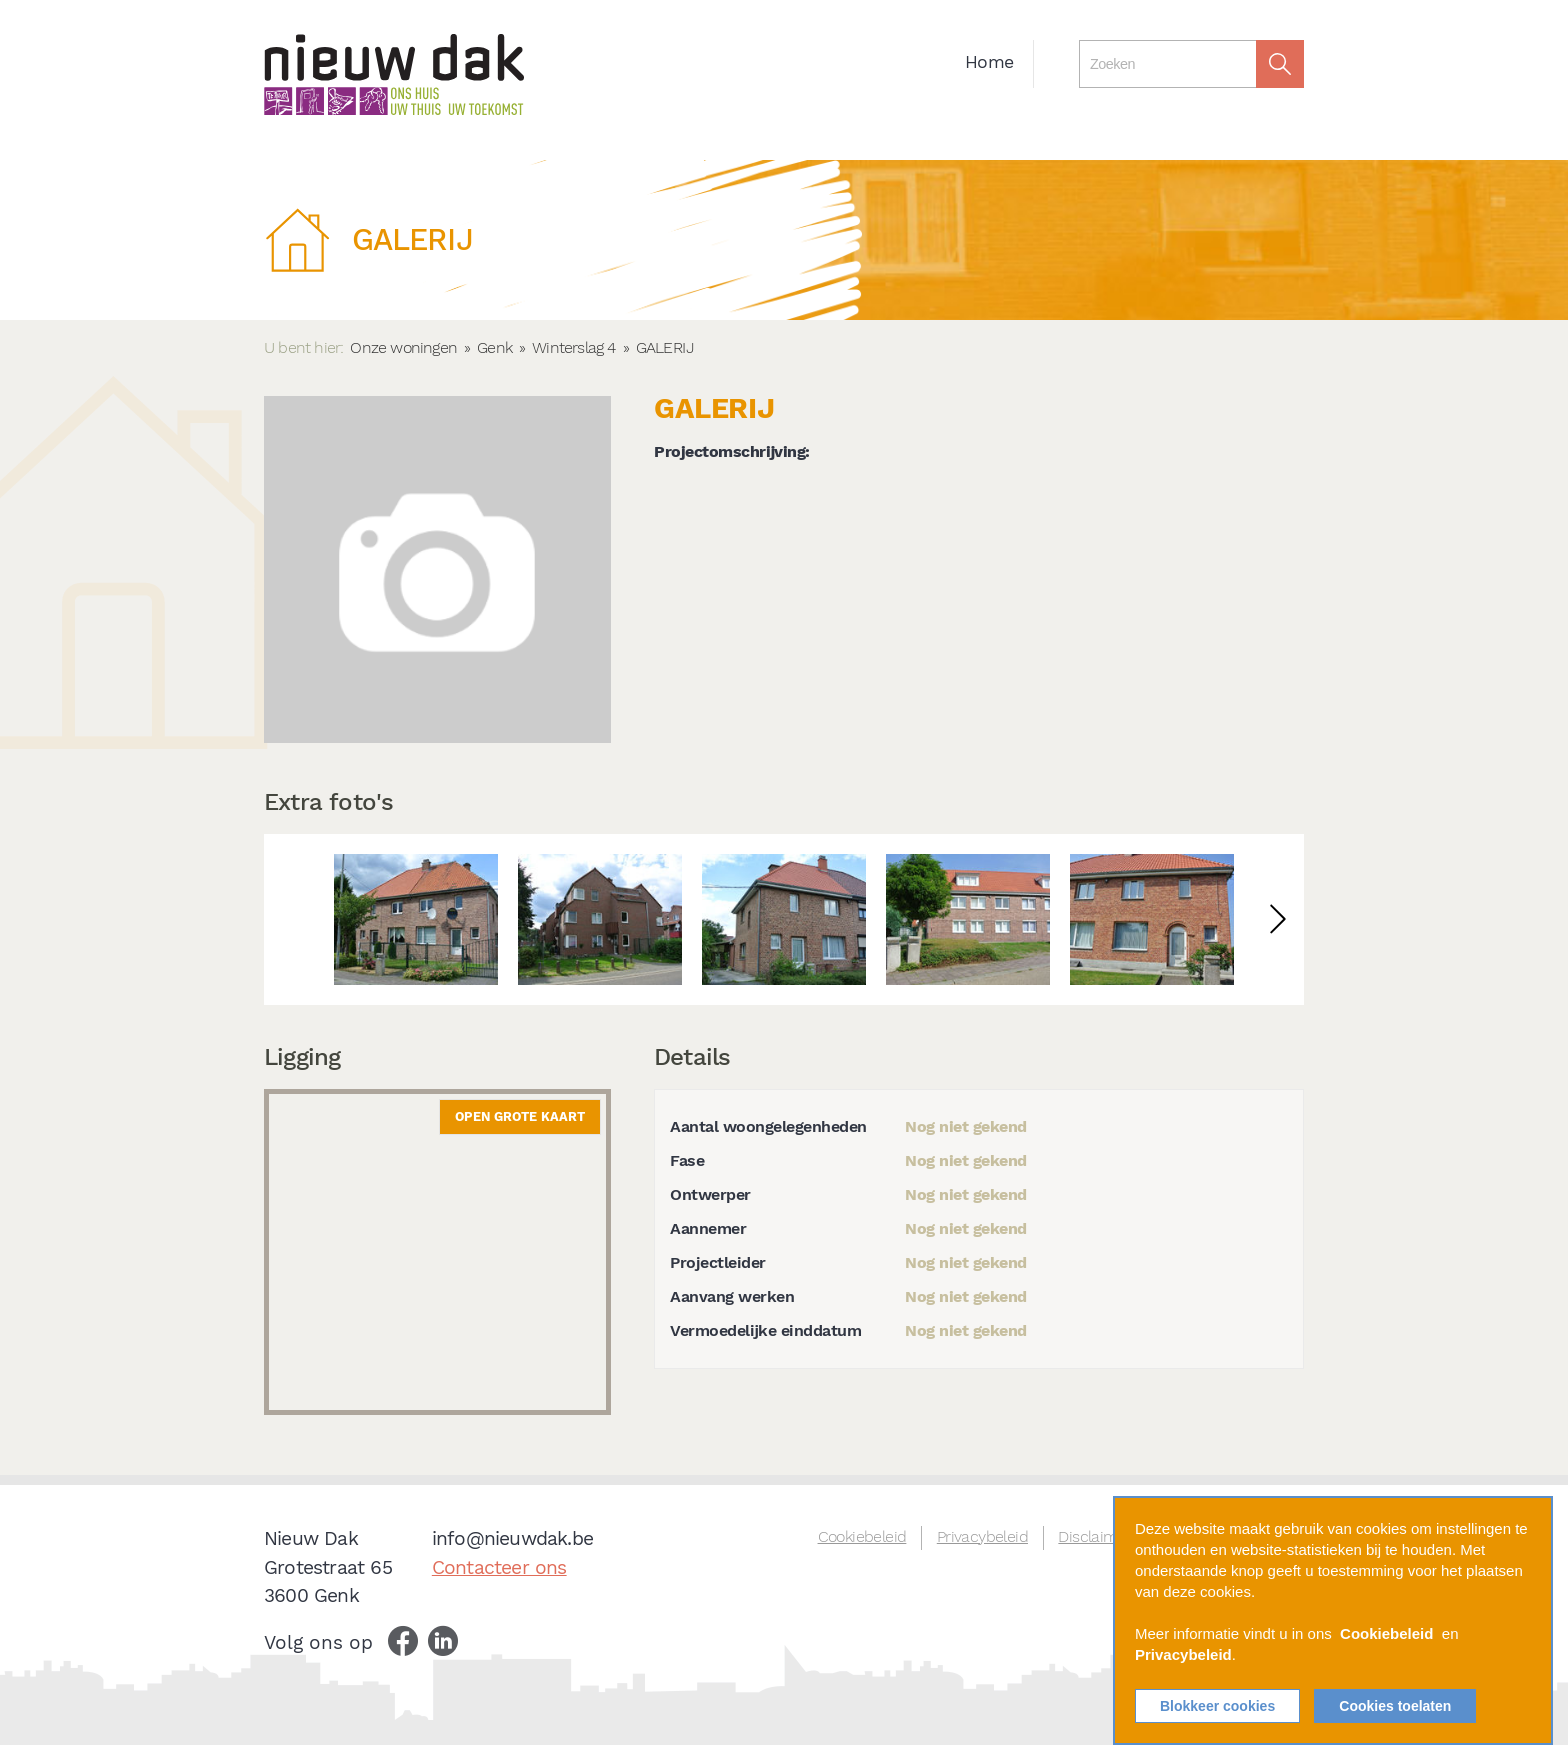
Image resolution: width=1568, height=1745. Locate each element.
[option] (416, 919)
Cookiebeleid (862, 1536)
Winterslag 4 (573, 347)
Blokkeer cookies (1217, 1706)
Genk (494, 347)
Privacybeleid (982, 1536)
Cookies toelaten (1395, 1706)
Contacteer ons (499, 1567)
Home (989, 62)
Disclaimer (1094, 1536)
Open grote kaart (520, 1116)
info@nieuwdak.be (512, 1538)
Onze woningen (403, 347)
